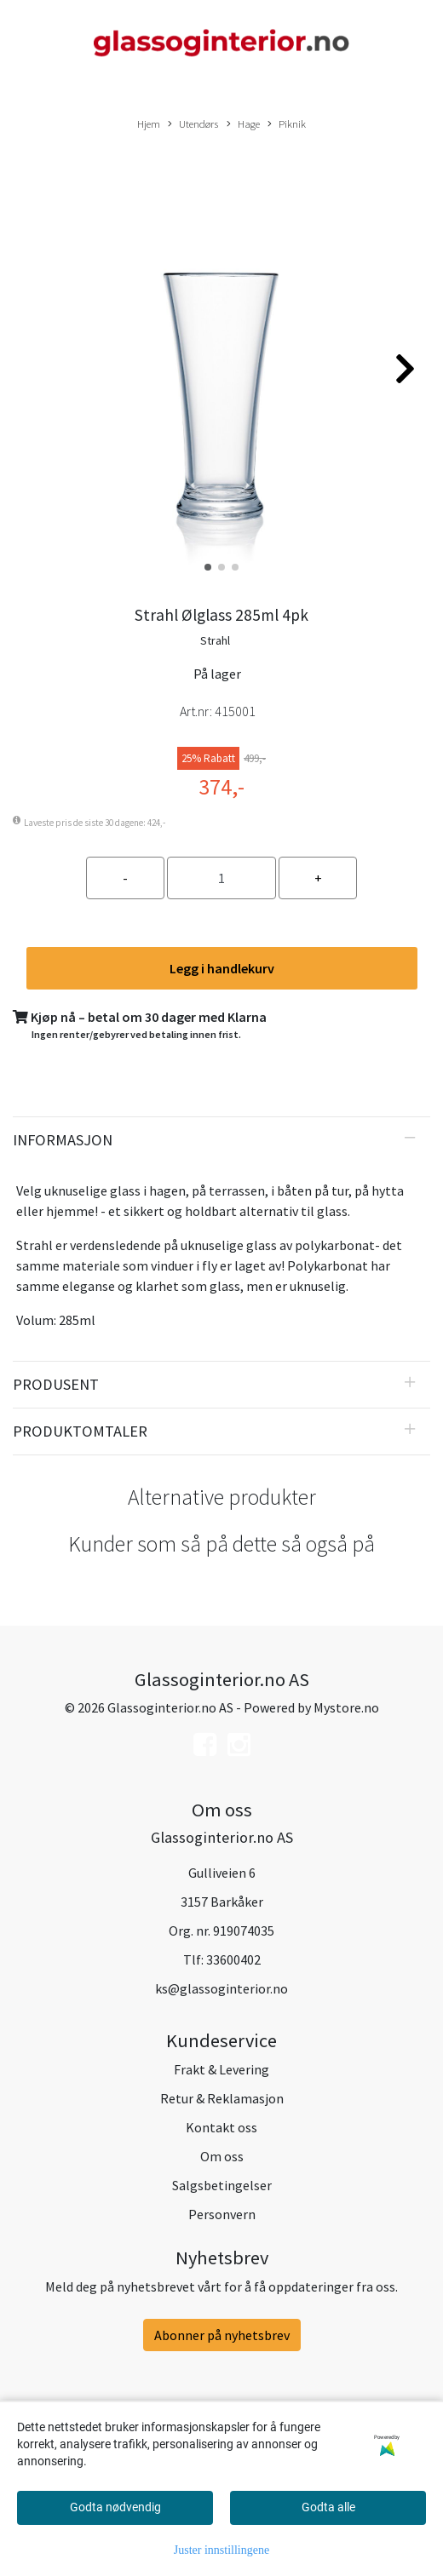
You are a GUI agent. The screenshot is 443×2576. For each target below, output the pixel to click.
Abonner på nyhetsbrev (222, 2335)
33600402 (233, 1959)
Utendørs (193, 124)
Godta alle (328, 2507)
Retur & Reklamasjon (222, 2098)
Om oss (222, 2156)
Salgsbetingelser (222, 2185)
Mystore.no (346, 1707)
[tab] (221, 1140)
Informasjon (62, 1140)
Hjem (148, 123)
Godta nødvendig (115, 2507)
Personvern (222, 2214)
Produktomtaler (80, 1431)
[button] (207, 567)
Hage (243, 124)
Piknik (287, 124)
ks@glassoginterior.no (221, 1988)
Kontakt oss (221, 2127)
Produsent (56, 1384)
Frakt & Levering (221, 2069)
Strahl (215, 640)
